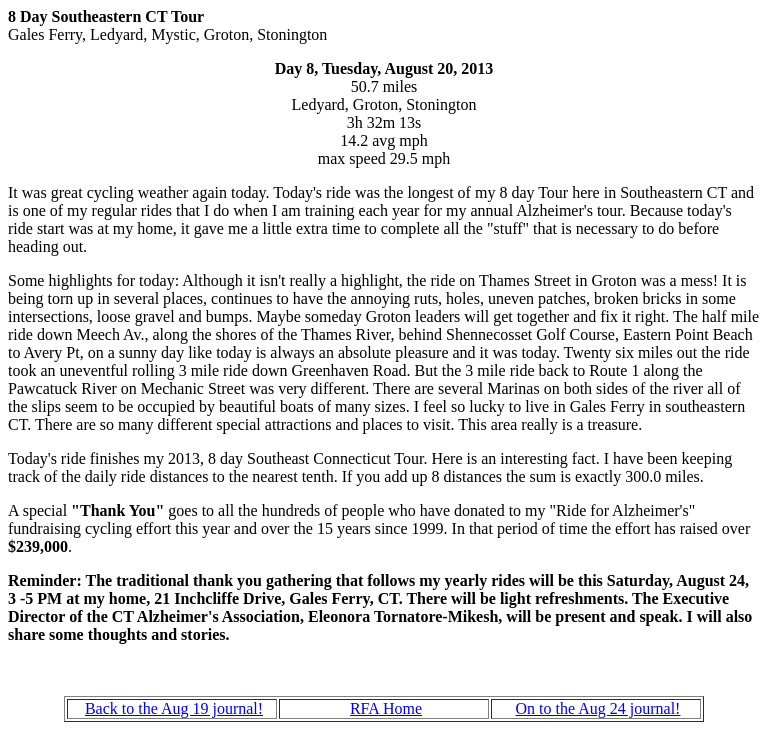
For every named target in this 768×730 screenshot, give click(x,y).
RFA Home (386, 708)
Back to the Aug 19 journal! (174, 708)
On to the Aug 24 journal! (598, 708)
